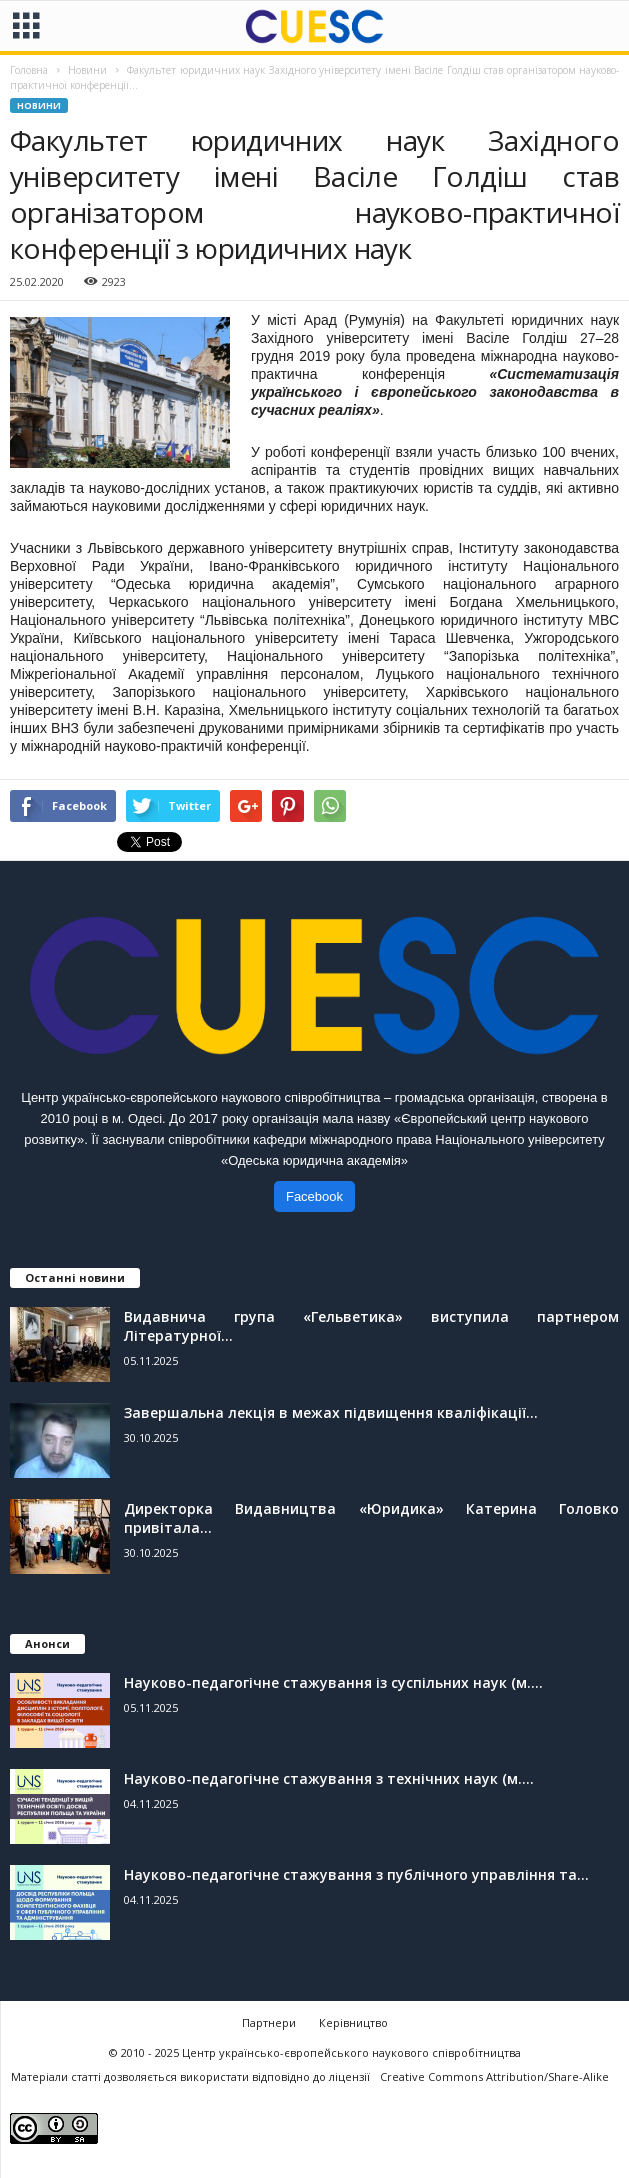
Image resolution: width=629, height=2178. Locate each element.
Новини (39, 105)
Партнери (269, 2022)
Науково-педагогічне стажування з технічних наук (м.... (329, 1778)
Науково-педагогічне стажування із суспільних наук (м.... (333, 1682)
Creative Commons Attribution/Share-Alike (494, 2076)
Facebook (314, 1196)
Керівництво (353, 2022)
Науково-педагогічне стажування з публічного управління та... (356, 1874)
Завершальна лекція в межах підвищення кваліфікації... (331, 1412)
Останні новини (75, 1277)
